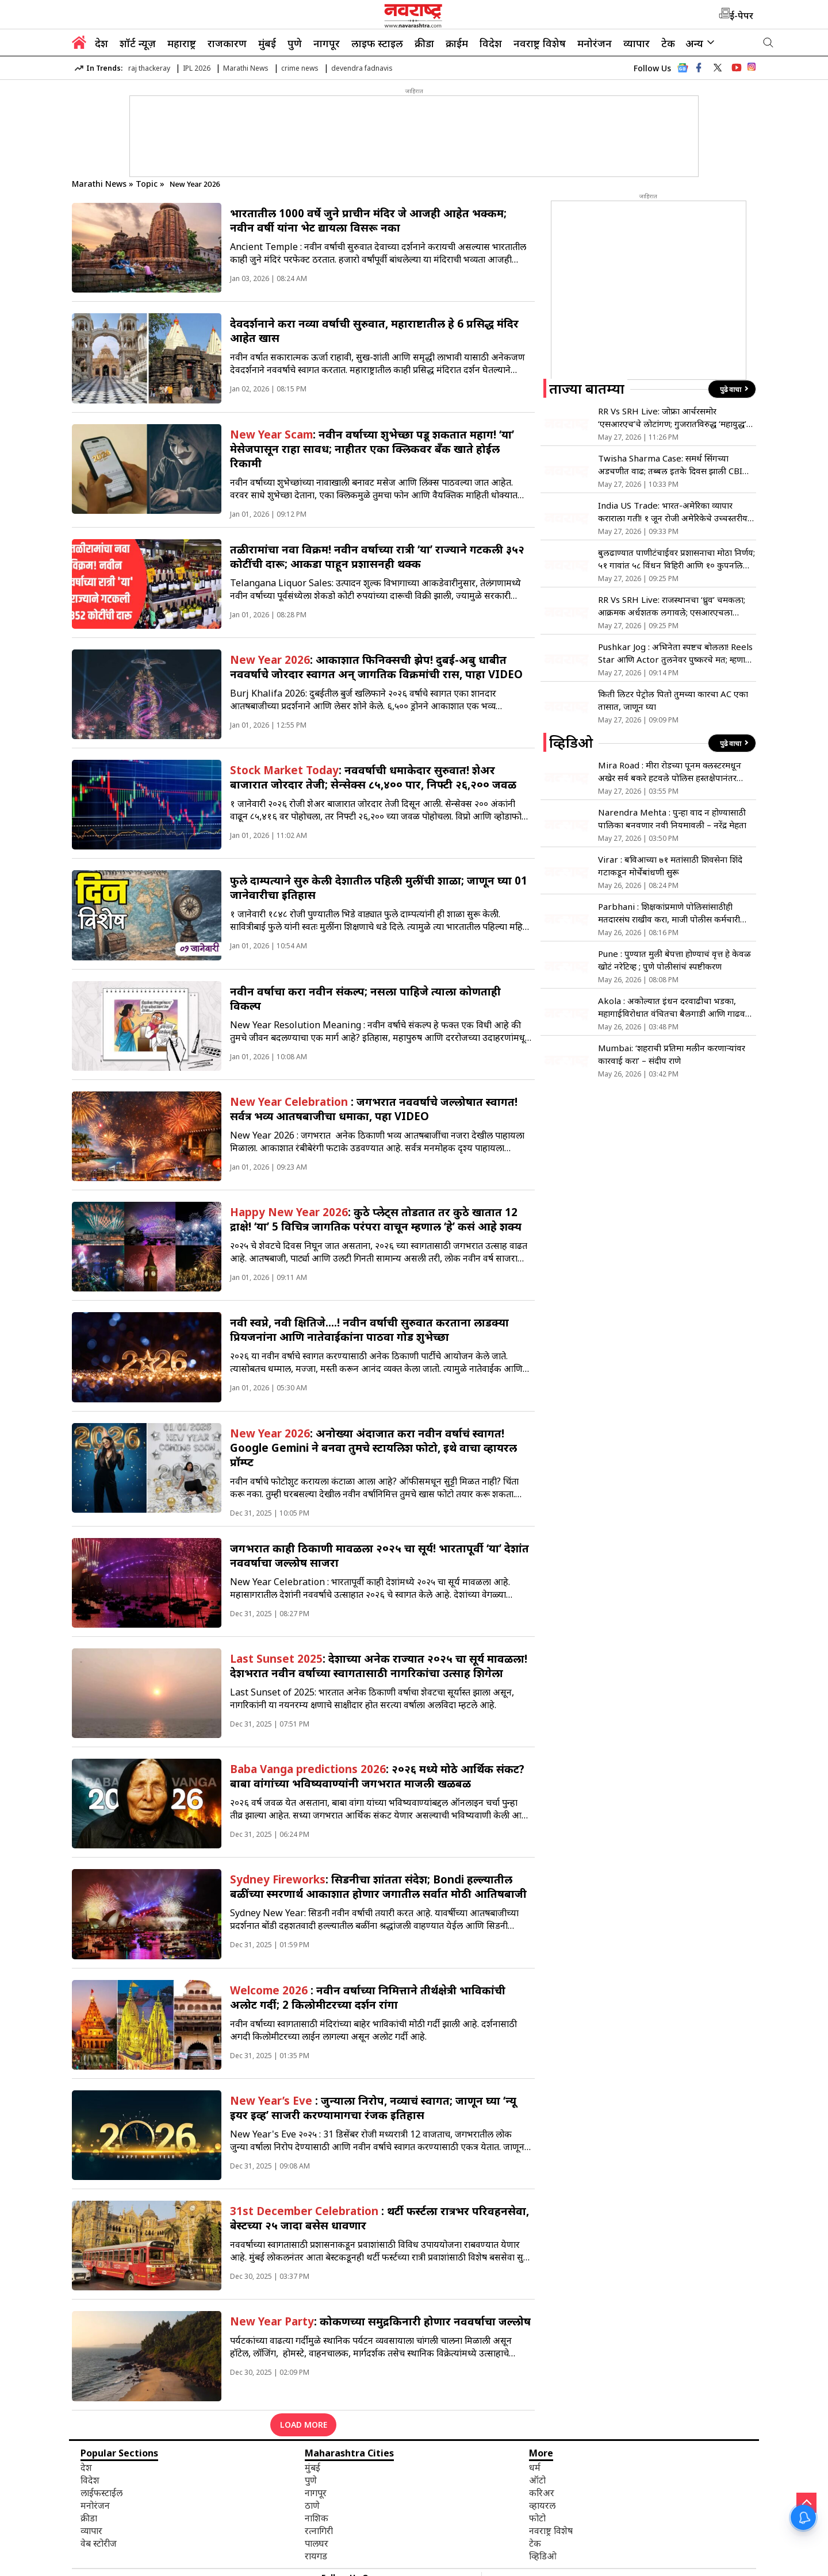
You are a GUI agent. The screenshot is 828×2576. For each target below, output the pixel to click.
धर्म (534, 2467)
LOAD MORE (303, 2424)
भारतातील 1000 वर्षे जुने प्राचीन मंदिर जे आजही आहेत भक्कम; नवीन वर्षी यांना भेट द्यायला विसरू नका (368, 220)
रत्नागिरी (319, 2530)
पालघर (316, 2543)
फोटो (537, 2518)
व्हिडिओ (543, 2556)
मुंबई (267, 43)
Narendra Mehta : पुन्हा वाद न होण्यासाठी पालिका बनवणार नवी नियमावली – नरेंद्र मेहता (672, 818)
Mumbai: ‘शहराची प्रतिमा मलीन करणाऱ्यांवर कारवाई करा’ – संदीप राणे (671, 1054)
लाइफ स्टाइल (377, 43)
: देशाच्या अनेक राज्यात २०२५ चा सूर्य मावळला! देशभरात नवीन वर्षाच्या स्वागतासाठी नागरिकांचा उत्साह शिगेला (378, 1665)
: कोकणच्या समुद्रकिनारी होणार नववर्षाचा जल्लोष (380, 2321)
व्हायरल (542, 2505)
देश (101, 43)
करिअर (541, 2492)
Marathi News (246, 68)
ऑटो (537, 2480)
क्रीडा (424, 43)
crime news (300, 68)
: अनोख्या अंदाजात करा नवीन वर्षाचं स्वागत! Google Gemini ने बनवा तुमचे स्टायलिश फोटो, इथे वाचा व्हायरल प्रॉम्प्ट (373, 1447)
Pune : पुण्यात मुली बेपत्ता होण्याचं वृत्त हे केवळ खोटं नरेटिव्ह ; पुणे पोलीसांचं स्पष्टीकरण (674, 960)
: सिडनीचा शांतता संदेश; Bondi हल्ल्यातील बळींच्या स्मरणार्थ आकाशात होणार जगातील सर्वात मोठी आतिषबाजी (378, 1886)
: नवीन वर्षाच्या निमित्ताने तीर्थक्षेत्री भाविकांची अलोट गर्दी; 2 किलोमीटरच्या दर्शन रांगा (367, 1997)
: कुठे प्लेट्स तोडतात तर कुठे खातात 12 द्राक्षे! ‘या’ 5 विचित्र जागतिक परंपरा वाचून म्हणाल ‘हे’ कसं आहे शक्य (376, 1219)
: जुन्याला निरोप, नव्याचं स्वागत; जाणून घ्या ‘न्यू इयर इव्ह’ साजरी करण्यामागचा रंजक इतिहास (373, 2107)
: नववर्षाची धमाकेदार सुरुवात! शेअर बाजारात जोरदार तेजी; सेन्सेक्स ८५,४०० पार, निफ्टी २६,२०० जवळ (373, 777)
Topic (148, 183)
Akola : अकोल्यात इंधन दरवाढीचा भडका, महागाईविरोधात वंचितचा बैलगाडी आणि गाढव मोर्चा (671, 1007)
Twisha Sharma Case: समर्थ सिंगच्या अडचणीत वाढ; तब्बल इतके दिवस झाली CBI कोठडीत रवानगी (670, 464)
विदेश (491, 43)
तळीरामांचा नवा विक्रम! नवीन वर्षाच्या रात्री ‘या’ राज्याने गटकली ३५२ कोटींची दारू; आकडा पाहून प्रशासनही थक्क (377, 556)
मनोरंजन (594, 43)
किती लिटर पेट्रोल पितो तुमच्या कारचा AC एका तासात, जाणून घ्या (673, 700)
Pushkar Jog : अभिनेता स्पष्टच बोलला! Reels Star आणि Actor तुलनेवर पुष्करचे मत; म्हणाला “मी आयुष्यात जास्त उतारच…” (676, 653)
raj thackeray (149, 68)
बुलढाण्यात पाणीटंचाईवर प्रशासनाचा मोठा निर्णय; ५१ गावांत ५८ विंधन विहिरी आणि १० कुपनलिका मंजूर (676, 559)
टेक (668, 43)
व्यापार (636, 43)
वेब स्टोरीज (98, 2543)
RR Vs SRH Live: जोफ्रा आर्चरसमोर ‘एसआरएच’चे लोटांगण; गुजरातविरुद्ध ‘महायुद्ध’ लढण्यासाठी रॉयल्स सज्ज (672, 417)
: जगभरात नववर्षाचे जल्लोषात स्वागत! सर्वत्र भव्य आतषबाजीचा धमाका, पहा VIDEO (374, 1108)
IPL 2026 (196, 68)
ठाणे (312, 2505)
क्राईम (457, 43)
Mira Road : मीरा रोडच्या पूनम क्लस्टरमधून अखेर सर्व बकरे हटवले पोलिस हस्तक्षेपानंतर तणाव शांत (669, 771)
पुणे (295, 43)
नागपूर (326, 43)
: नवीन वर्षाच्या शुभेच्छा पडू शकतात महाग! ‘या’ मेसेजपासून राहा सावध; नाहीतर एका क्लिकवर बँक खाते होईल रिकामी (372, 448)
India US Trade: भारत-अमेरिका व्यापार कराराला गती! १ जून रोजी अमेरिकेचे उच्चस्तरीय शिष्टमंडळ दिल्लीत (672, 511)
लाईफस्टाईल (101, 2492)
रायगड (316, 2556)
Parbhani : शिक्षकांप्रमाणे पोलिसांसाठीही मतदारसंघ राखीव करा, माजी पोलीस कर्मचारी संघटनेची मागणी (669, 913)
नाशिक (316, 2518)
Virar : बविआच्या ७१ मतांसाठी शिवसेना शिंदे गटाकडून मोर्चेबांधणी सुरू (670, 865)
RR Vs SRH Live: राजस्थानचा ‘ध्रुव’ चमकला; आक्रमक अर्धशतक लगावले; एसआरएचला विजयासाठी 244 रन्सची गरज (671, 606)
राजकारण (227, 43)
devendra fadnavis (362, 68)
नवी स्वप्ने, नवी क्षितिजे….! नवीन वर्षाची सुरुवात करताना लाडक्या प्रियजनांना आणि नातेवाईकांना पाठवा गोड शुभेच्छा (369, 1329)
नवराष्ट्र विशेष (539, 43)
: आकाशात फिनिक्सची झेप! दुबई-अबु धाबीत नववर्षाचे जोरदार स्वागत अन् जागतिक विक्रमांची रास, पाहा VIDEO (376, 666)
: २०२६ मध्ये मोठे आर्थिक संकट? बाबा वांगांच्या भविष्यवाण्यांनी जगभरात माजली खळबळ (377, 1776)
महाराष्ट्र (181, 43)
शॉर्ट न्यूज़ (138, 43)
